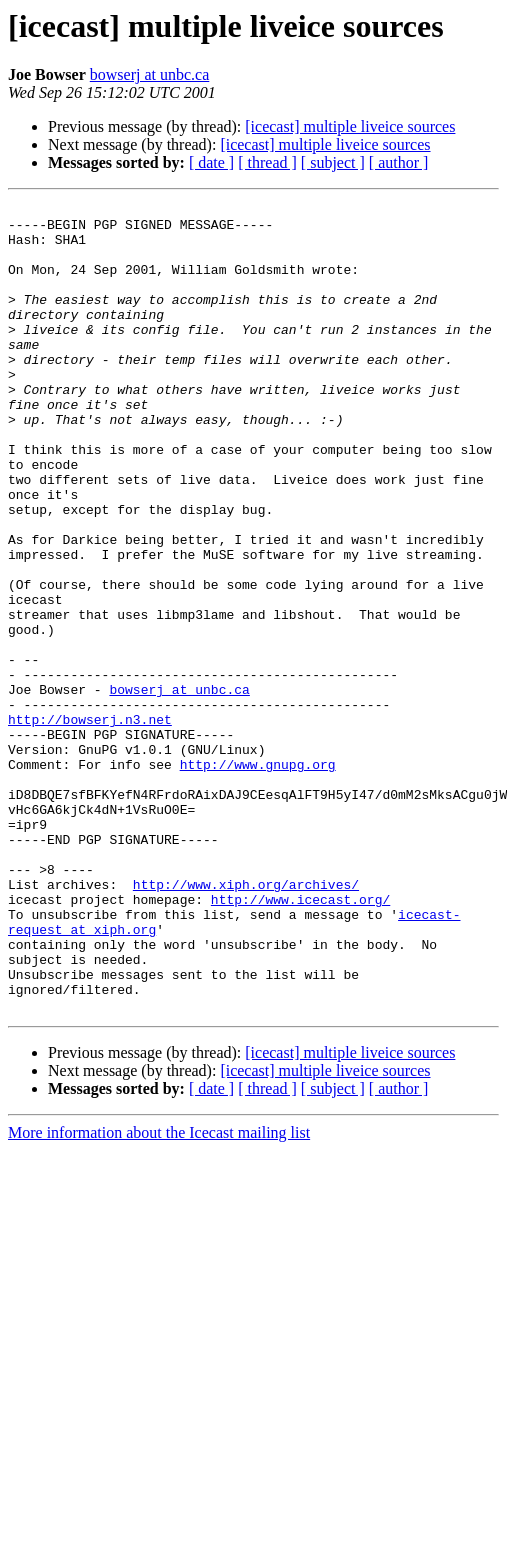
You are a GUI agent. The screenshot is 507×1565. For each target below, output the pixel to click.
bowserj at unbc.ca (150, 74)
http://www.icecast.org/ (300, 1040)
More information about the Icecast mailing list (159, 1294)
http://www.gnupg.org (258, 878)
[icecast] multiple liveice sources (350, 126)
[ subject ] (333, 162)
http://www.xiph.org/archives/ (246, 1022)
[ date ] (211, 162)
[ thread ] (267, 162)
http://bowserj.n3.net (90, 824)
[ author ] (399, 162)
